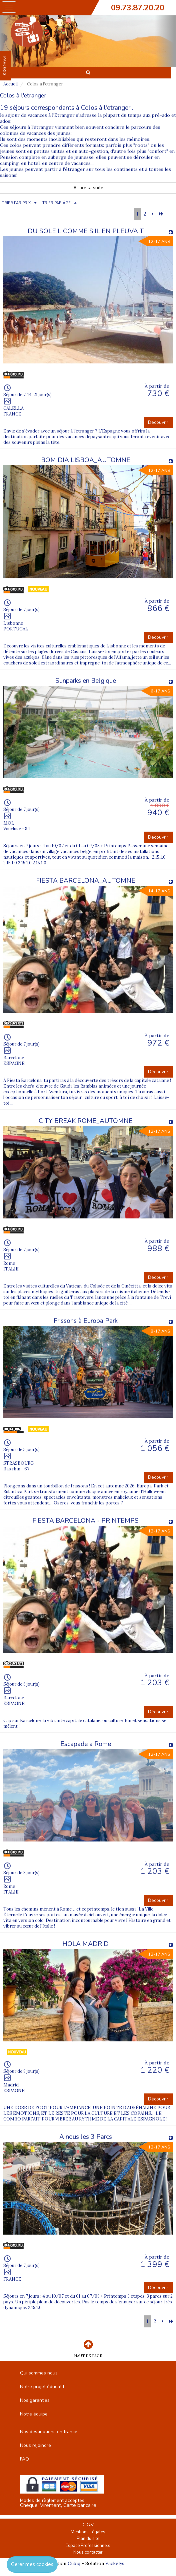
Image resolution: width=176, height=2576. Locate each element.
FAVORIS (5, 65)
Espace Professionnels (88, 2546)
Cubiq (74, 2563)
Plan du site (88, 2539)
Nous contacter (88, 2552)
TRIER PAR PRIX (16, 203)
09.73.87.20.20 (137, 7)
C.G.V (88, 2525)
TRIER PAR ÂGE (56, 203)
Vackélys (114, 2563)
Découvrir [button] (158, 422)
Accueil (10, 84)
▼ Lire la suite (88, 188)
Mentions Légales (88, 2532)
